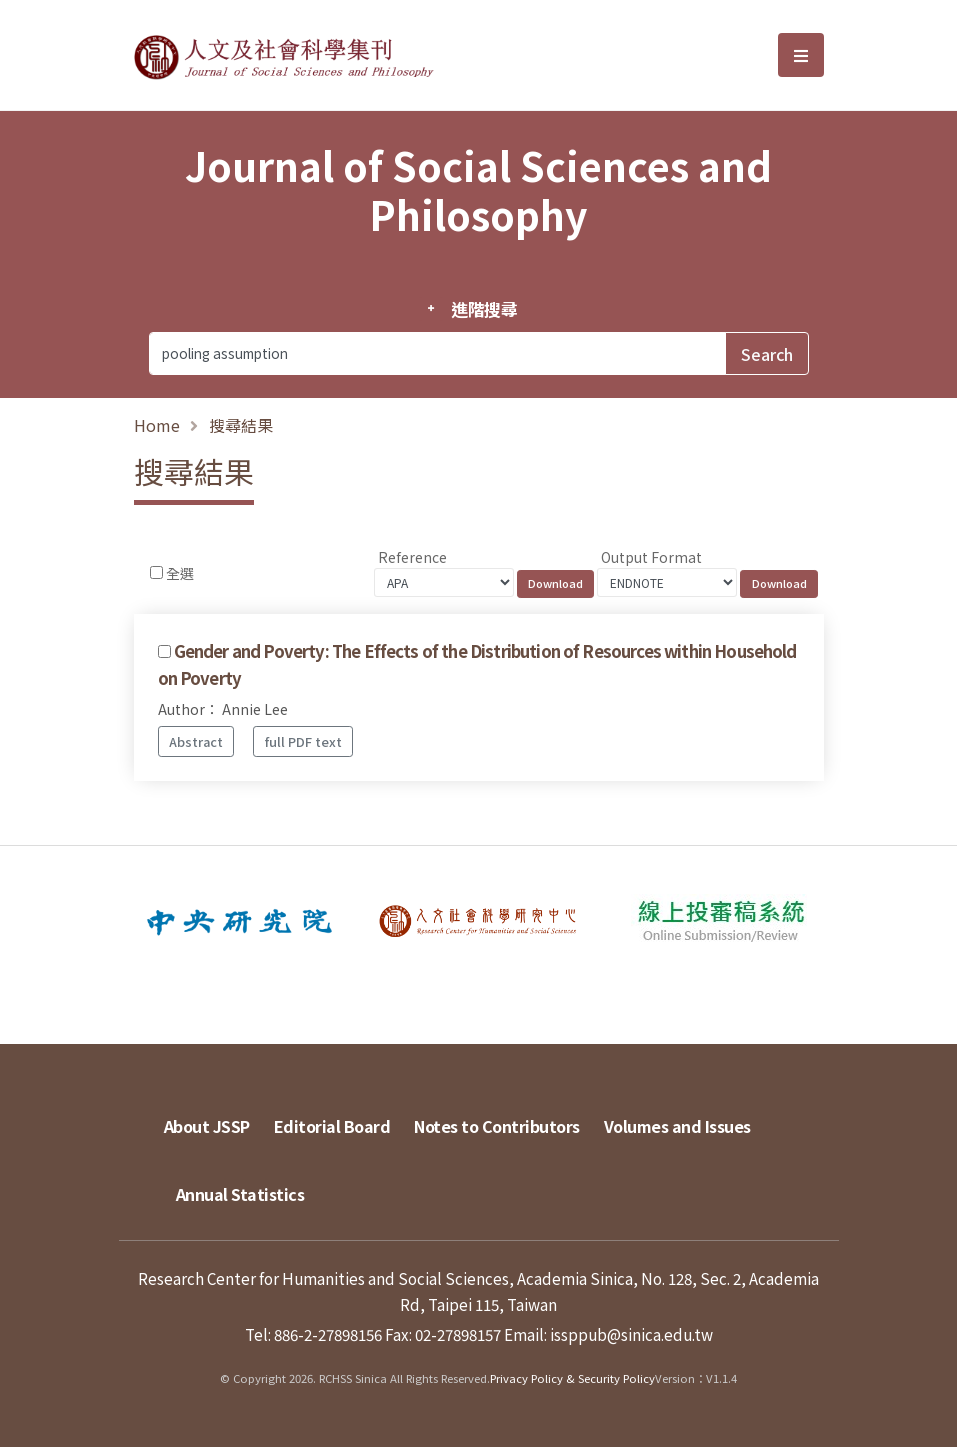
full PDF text (303, 741)
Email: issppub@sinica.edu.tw (608, 1334)
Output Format (651, 557)
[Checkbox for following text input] (156, 572)
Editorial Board (332, 1126)
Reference (412, 557)
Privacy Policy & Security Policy (572, 1378)
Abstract (196, 741)
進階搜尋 (484, 309)
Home (157, 425)
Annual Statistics (240, 1194)
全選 (180, 573)
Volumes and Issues (677, 1126)
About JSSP (207, 1126)
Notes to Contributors (497, 1126)
